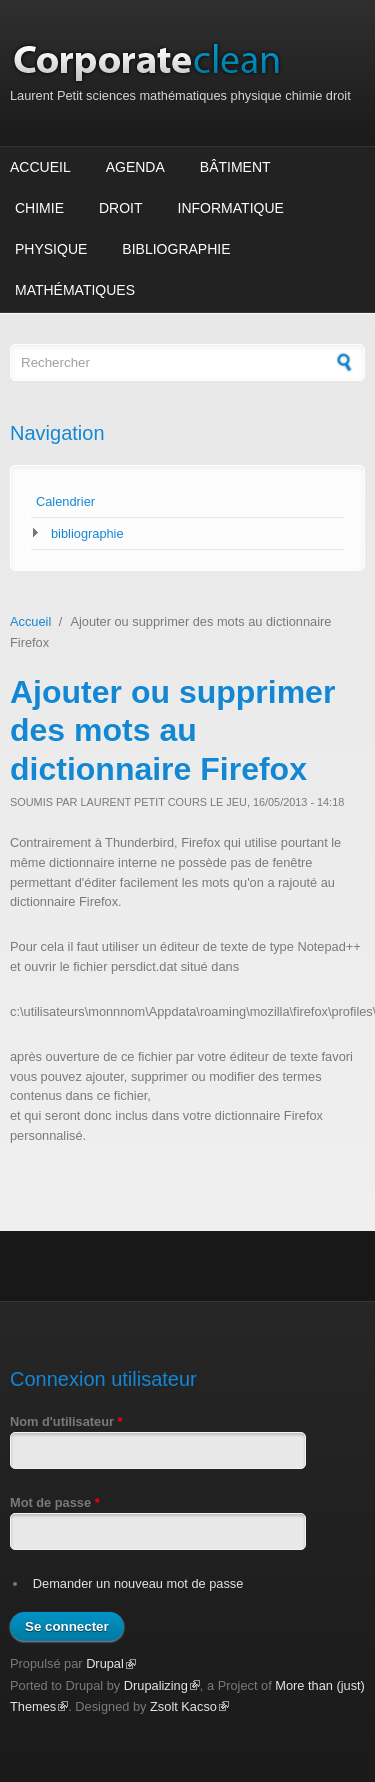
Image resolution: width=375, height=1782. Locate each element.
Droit (121, 208)
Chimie (39, 208)
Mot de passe (55, 1502)
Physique (51, 249)
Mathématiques (75, 290)
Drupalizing (162, 1685)
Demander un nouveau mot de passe (138, 1583)
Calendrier (65, 501)
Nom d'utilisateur (66, 1421)
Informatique (231, 208)
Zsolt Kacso (189, 1706)
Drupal (111, 1663)
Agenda (135, 167)
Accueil (40, 167)
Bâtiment (235, 167)
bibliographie (87, 533)
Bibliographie (176, 249)
